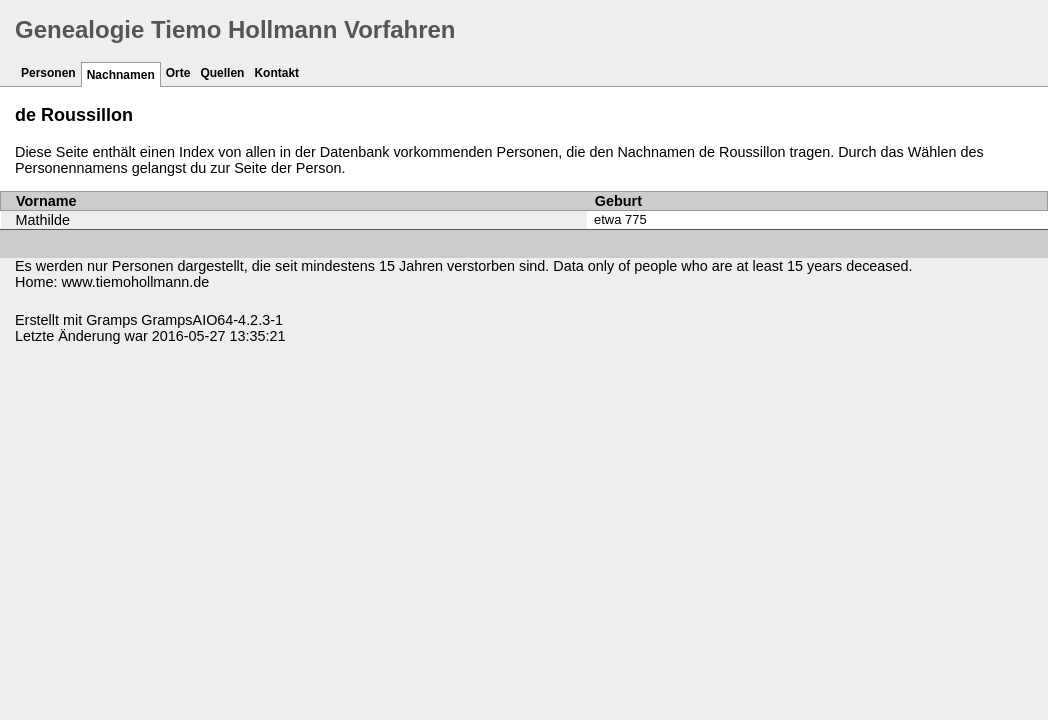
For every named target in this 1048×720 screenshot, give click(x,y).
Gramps (111, 320)
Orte (178, 73)
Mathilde (43, 220)
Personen (48, 73)
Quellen (222, 73)
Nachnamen (121, 75)
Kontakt (276, 73)
